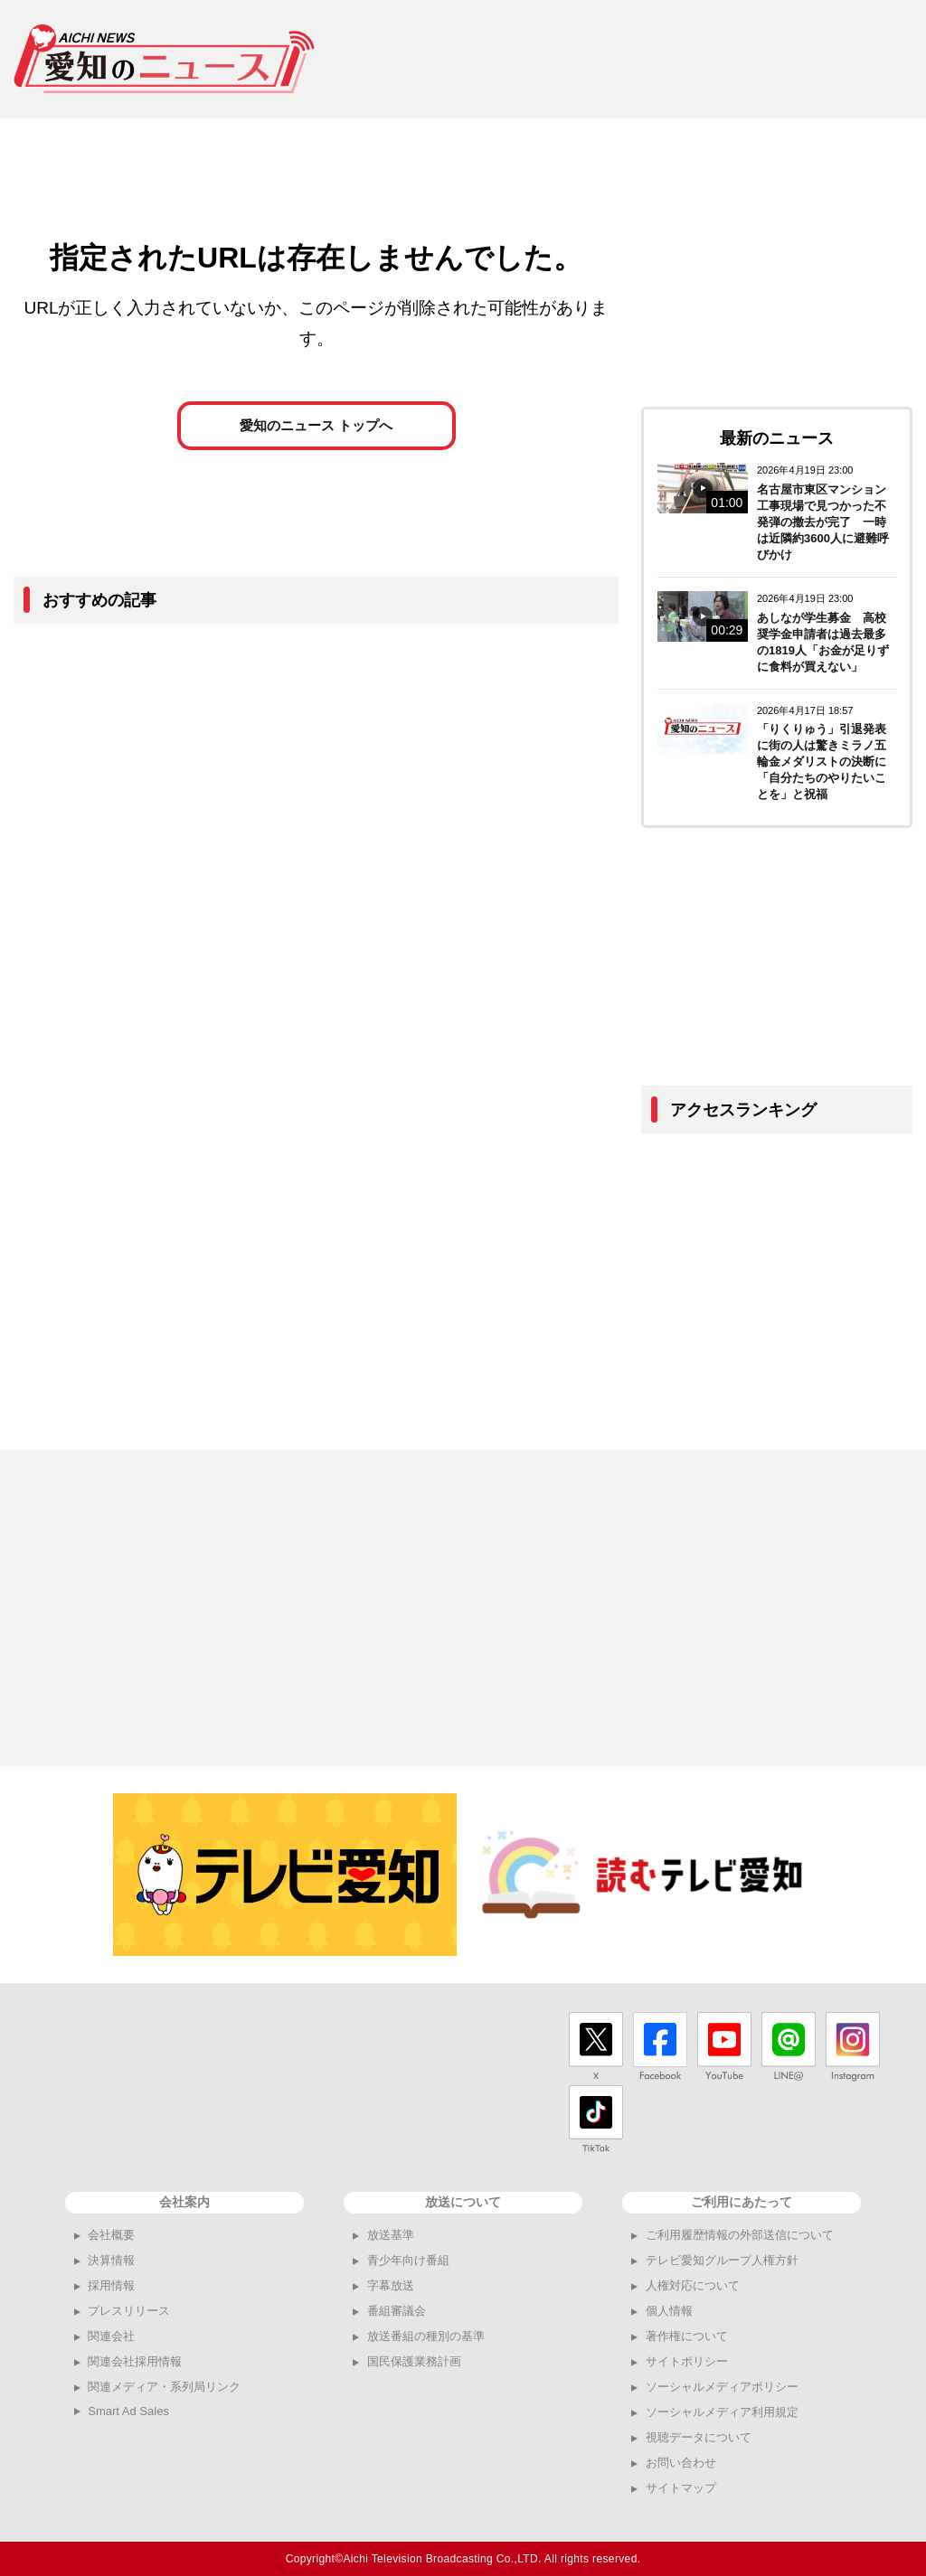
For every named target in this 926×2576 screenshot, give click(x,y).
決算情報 (111, 2260)
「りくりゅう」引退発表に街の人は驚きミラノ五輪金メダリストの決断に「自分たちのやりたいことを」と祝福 (821, 761)
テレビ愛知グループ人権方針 (722, 2260)
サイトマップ (681, 2488)
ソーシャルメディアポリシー (722, 2386)
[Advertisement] (627, 58)
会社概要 (111, 2235)
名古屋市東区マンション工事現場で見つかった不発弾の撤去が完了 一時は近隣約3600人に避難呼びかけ (823, 522)
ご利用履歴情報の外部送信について (740, 2235)
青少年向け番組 (408, 2260)
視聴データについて (698, 2437)
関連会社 (111, 2336)
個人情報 (669, 2310)
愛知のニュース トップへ (316, 439)
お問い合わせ (681, 2462)
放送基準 (390, 2235)
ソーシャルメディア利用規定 (722, 2412)
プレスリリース (129, 2310)
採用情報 (111, 2285)
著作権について (687, 2336)
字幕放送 (390, 2285)
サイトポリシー (687, 2361)
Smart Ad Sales (128, 2411)
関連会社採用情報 (135, 2361)
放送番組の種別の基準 (426, 2336)
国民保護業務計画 (414, 2361)
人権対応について (693, 2285)
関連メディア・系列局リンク (164, 2386)
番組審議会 (396, 2310)
